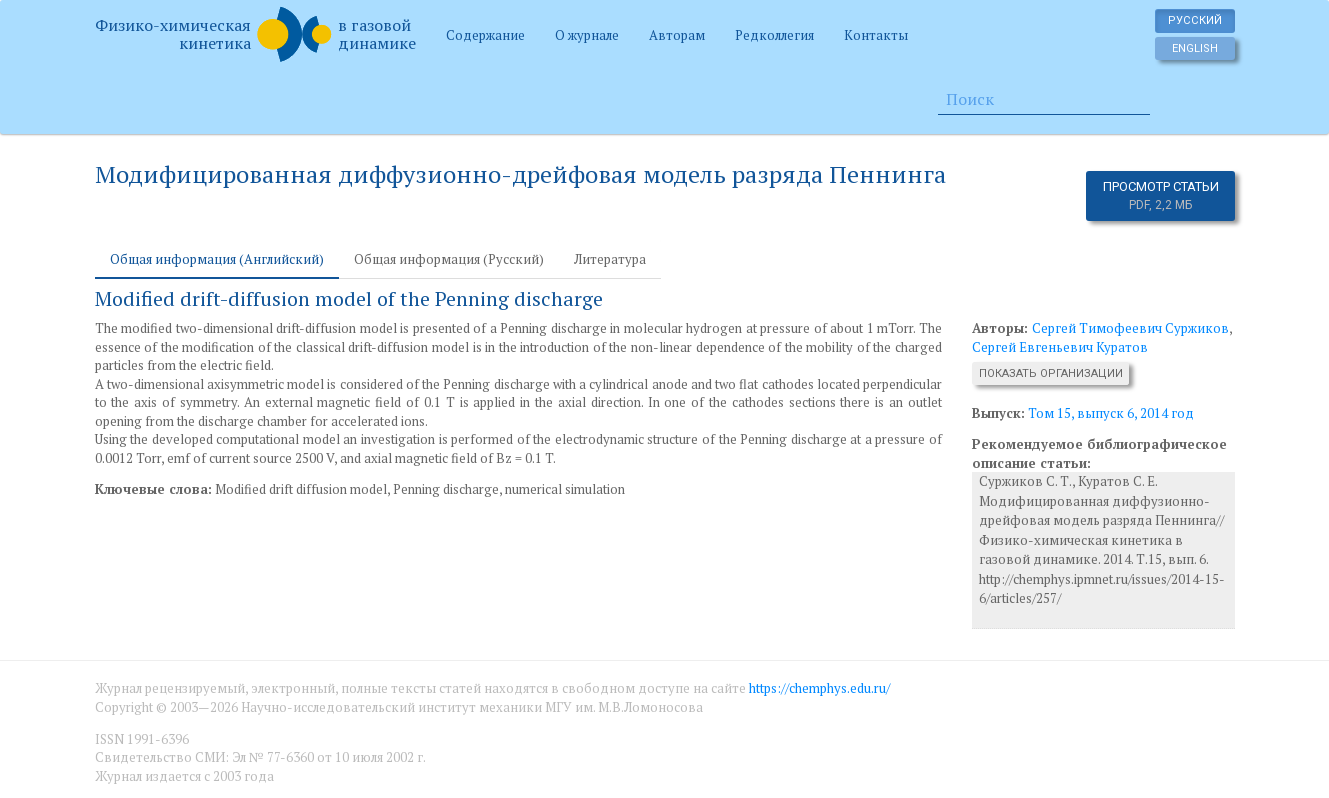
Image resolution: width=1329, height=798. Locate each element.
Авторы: (1002, 328)
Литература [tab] (610, 259)
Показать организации (1051, 373)
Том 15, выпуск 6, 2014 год (1111, 413)
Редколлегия (774, 35)
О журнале (587, 35)
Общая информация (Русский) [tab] (449, 259)
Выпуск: (998, 413)
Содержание (485, 35)
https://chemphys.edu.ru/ (819, 688)
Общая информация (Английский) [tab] (217, 259)
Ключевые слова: (153, 489)
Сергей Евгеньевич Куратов (1060, 347)
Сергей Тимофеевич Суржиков (1130, 328)
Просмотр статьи (1161, 196)
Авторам (677, 35)
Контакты (876, 35)
